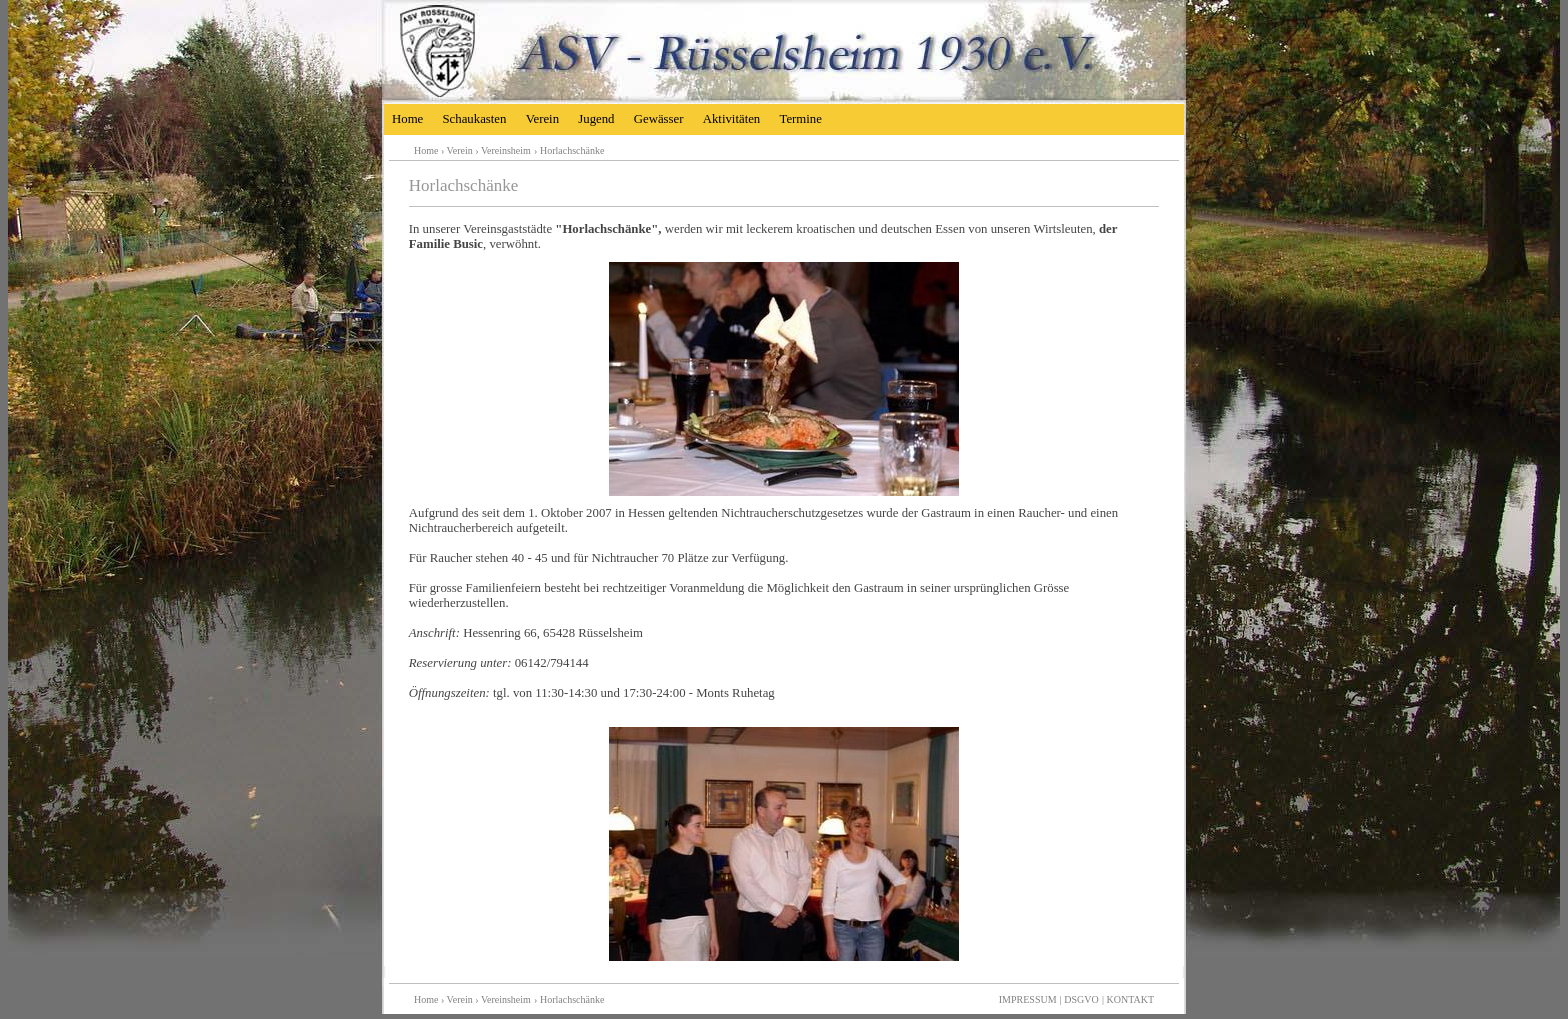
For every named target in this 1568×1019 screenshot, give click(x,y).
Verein (542, 119)
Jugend (596, 119)
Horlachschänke (572, 150)
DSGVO (1081, 999)
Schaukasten (474, 119)
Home (407, 119)
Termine (800, 119)
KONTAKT (1130, 999)
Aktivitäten (732, 119)
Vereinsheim (506, 150)
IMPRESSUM (1028, 999)
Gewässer (659, 119)
